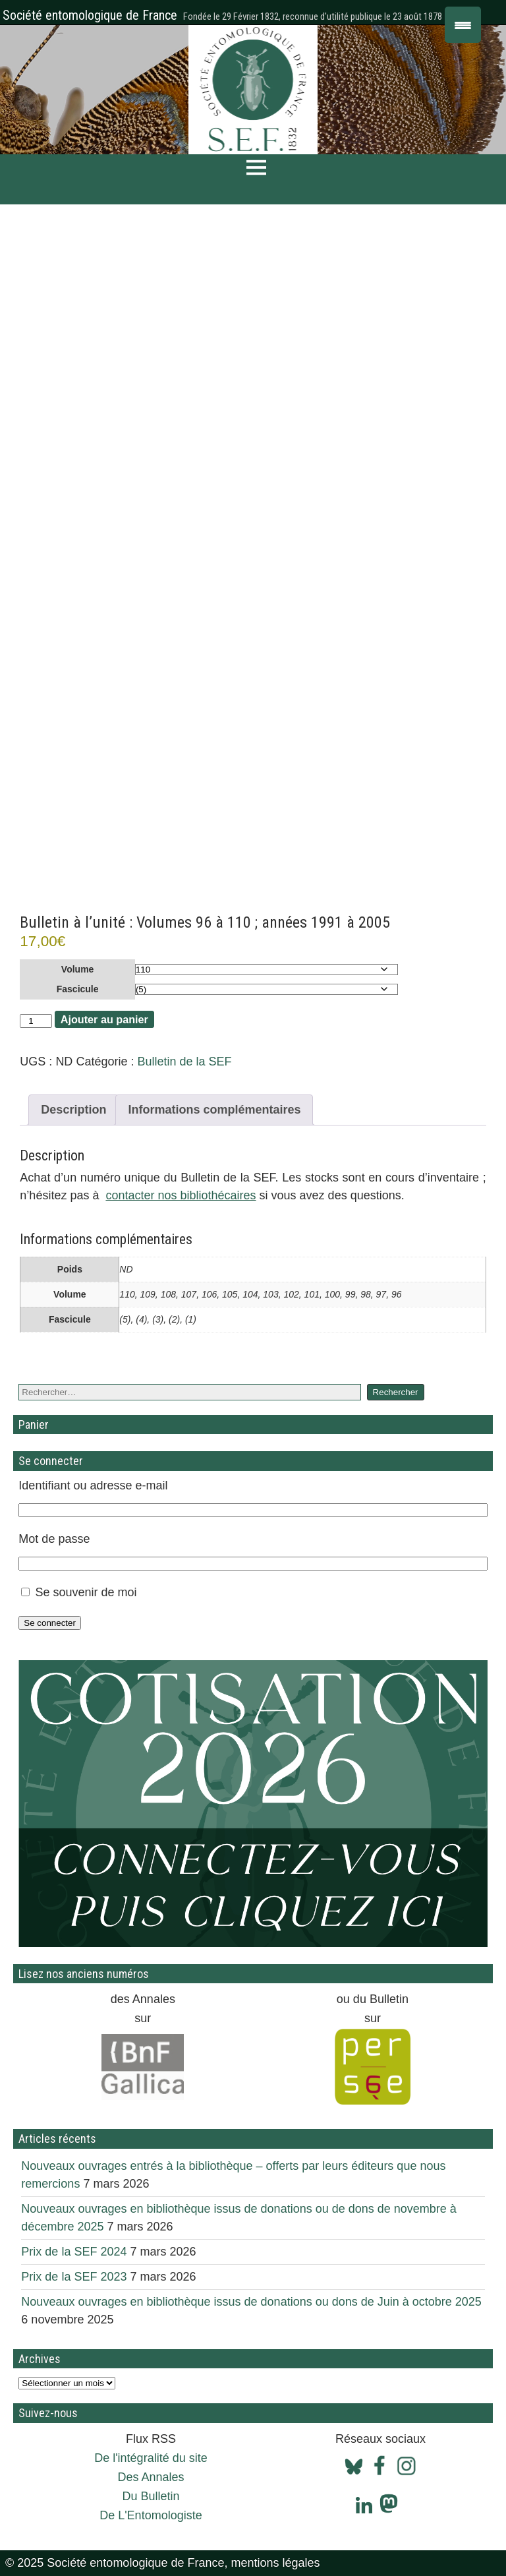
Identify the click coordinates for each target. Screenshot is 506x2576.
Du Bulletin (150, 2496)
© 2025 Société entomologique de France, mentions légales (162, 2562)
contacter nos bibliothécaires (180, 1195)
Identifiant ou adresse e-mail (92, 1485)
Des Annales (150, 2477)
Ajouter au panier (104, 1019)
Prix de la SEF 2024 (73, 2251)
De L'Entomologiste (150, 2515)
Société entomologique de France (90, 15)
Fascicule (78, 989)
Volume (77, 969)
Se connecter (50, 1623)
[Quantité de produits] (35, 1021)
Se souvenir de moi (85, 1592)
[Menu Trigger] (463, 25)
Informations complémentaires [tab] (214, 1109)
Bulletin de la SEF (184, 1061)
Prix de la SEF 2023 (73, 2276)
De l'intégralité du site (151, 2458)
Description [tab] (73, 1109)
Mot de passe (54, 1538)
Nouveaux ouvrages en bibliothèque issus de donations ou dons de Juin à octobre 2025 (251, 2301)
